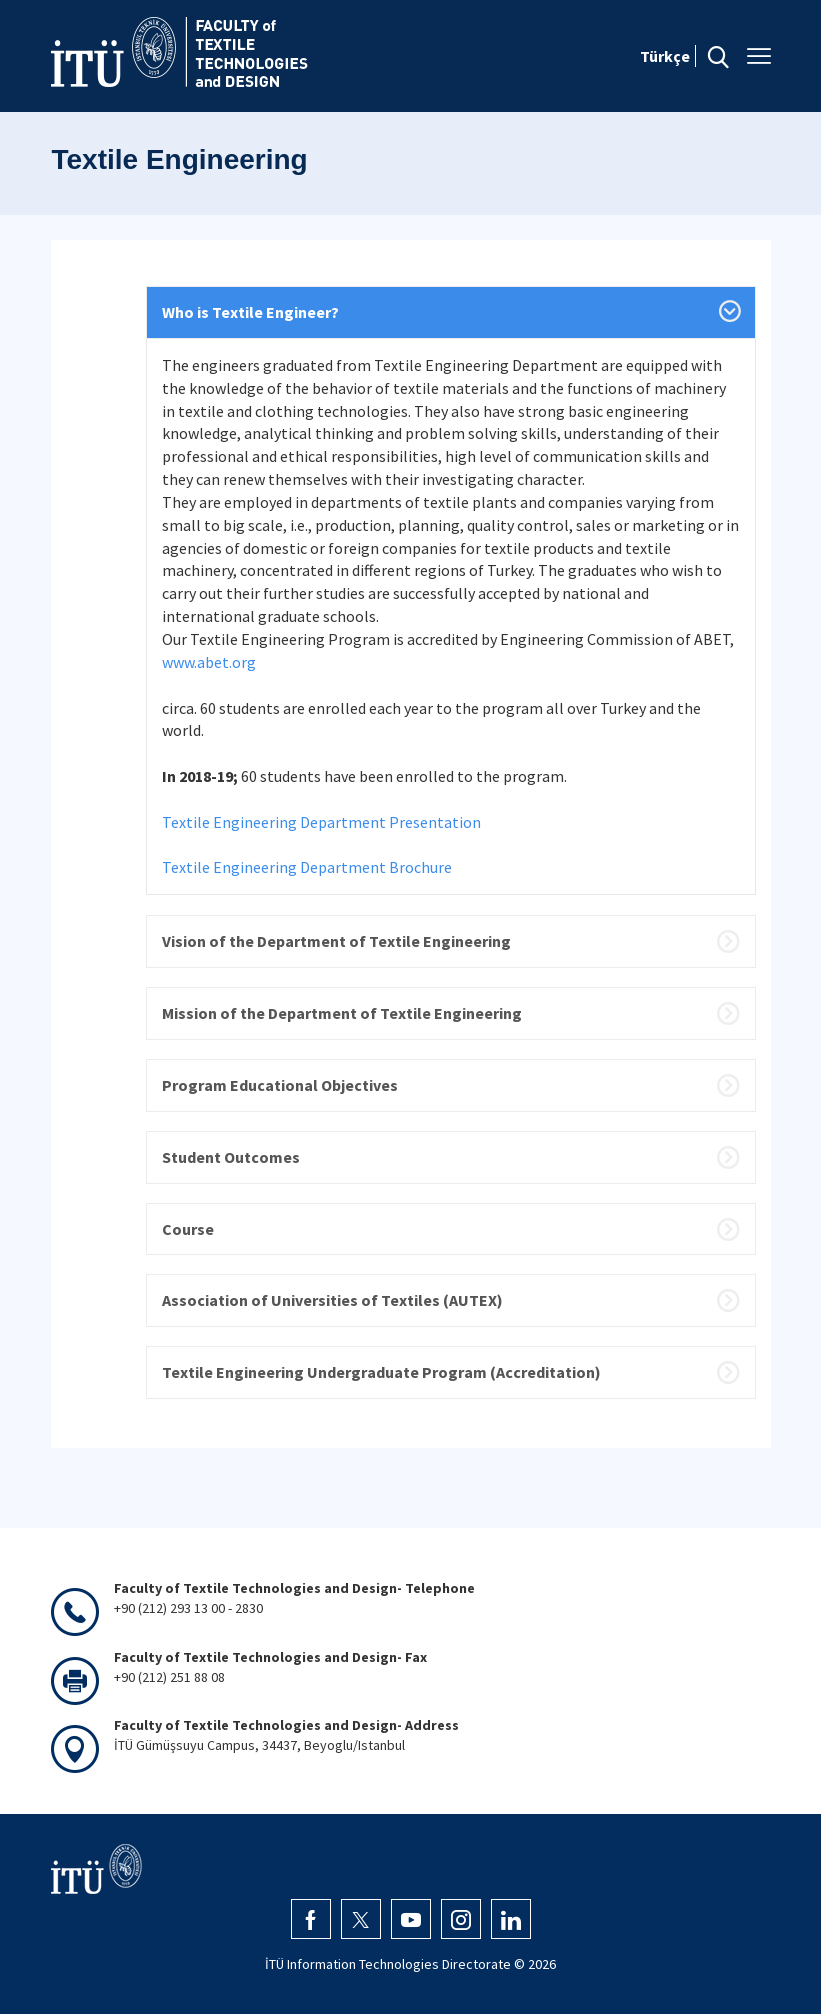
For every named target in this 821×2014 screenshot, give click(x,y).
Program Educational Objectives (280, 1085)
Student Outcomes (231, 1157)
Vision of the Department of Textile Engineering (336, 941)
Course (188, 1229)
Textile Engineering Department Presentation (321, 822)
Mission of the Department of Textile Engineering (342, 1013)
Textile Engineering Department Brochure (307, 867)
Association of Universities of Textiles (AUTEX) (332, 1300)
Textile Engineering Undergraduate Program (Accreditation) (381, 1372)
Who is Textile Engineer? (250, 312)
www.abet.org (209, 662)
